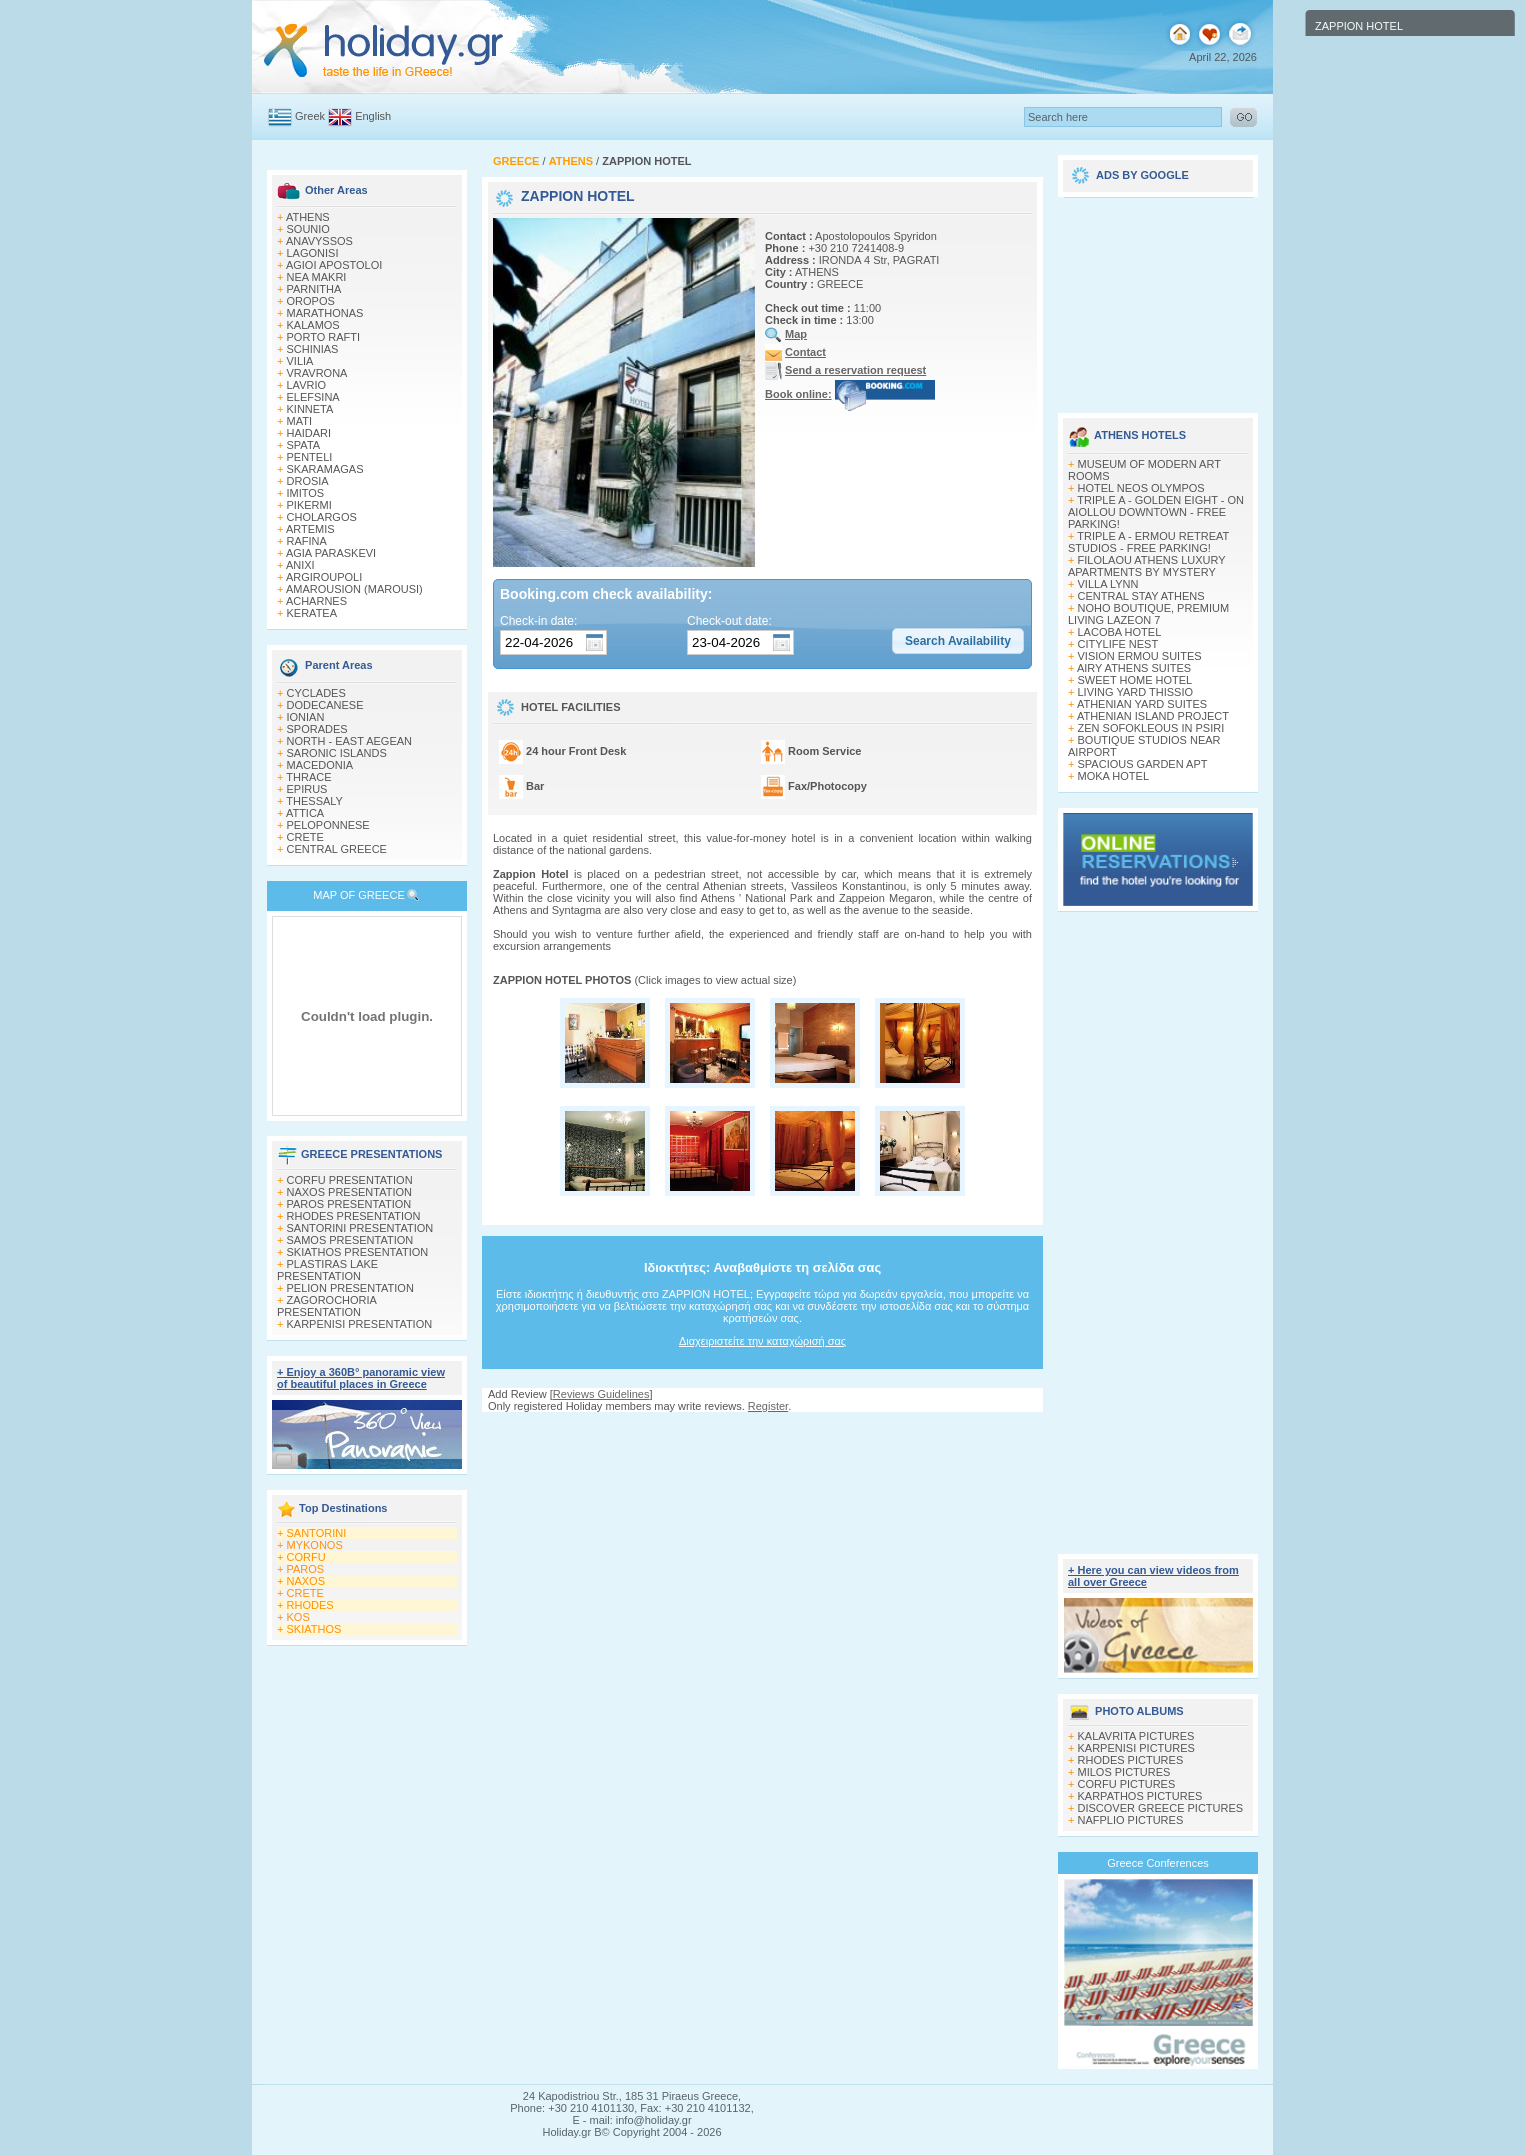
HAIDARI (309, 433)
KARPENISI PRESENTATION (360, 1324)
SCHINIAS (313, 349)
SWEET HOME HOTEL (1135, 680)
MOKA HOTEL (1114, 776)
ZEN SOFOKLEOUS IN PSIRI (1151, 728)
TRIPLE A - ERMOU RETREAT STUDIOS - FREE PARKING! (1148, 542)
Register (768, 1406)
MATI (299, 421)
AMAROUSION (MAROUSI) (354, 589)
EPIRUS (307, 789)
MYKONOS (315, 1545)
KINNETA (310, 409)
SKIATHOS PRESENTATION (358, 1252)
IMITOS (306, 493)
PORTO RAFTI (324, 337)
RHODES (310, 1605)
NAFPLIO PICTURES (1131, 1820)
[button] (958, 641)
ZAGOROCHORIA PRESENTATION (326, 1306)
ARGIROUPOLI (324, 577)
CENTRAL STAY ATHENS (1141, 596)
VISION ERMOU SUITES (1140, 656)
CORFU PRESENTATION (350, 1180)
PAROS (306, 1569)
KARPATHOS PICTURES (1140, 1796)
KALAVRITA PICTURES (1136, 1736)
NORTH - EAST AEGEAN (350, 741)
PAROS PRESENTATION (349, 1204)
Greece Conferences (1158, 1863)
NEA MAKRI (317, 277)
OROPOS (311, 301)
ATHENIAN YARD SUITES (1142, 704)
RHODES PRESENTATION (354, 1216)
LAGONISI (313, 253)
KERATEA (312, 613)
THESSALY (314, 801)
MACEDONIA (320, 765)
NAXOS (306, 1581)
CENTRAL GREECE (337, 849)
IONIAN (306, 717)
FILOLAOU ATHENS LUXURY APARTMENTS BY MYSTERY (1146, 566)
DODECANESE (325, 705)
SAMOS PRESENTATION (350, 1240)
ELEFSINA (313, 397)
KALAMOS (313, 325)
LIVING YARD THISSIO (1136, 692)
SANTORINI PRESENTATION (360, 1228)
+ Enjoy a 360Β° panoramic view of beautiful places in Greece (361, 1378)
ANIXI (300, 565)
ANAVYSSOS (319, 241)
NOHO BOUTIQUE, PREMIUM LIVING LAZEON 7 (1148, 614)
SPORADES (317, 729)
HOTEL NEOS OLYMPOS (1141, 488)
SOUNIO (308, 229)
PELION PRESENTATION (350, 1288)
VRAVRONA (317, 373)
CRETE (305, 837)
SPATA (304, 445)
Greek (310, 116)
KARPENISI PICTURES (1136, 1748)
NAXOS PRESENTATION (350, 1192)
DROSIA (308, 481)
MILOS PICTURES (1124, 1772)
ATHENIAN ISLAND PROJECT (1153, 716)
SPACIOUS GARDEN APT (1143, 764)
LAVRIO (307, 385)
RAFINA (307, 541)
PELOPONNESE (328, 825)
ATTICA (305, 813)
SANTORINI (317, 1533)
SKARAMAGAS (325, 469)
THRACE (308, 777)
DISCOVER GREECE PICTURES (1161, 1808)
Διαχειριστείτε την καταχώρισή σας (762, 1341)
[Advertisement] (763, 1431)
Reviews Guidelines (601, 1394)
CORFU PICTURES (1127, 1784)
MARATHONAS (325, 313)
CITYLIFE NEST (1118, 644)
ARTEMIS (310, 529)
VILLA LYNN (1108, 584)
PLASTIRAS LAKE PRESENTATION (327, 1270)
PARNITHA (314, 289)
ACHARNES (316, 601)
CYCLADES (316, 693)
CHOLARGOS (322, 517)
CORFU (306, 1557)
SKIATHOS (314, 1629)
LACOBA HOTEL (1120, 632)
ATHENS (308, 217)
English (373, 116)
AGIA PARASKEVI (331, 553)
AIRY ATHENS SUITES (1134, 668)
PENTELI (310, 457)
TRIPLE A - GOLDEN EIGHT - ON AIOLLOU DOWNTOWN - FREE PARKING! (1156, 512)
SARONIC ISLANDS (337, 753)
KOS (298, 1617)
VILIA (300, 361)
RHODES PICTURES (1131, 1760)
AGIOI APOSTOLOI (334, 265)
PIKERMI (309, 505)
